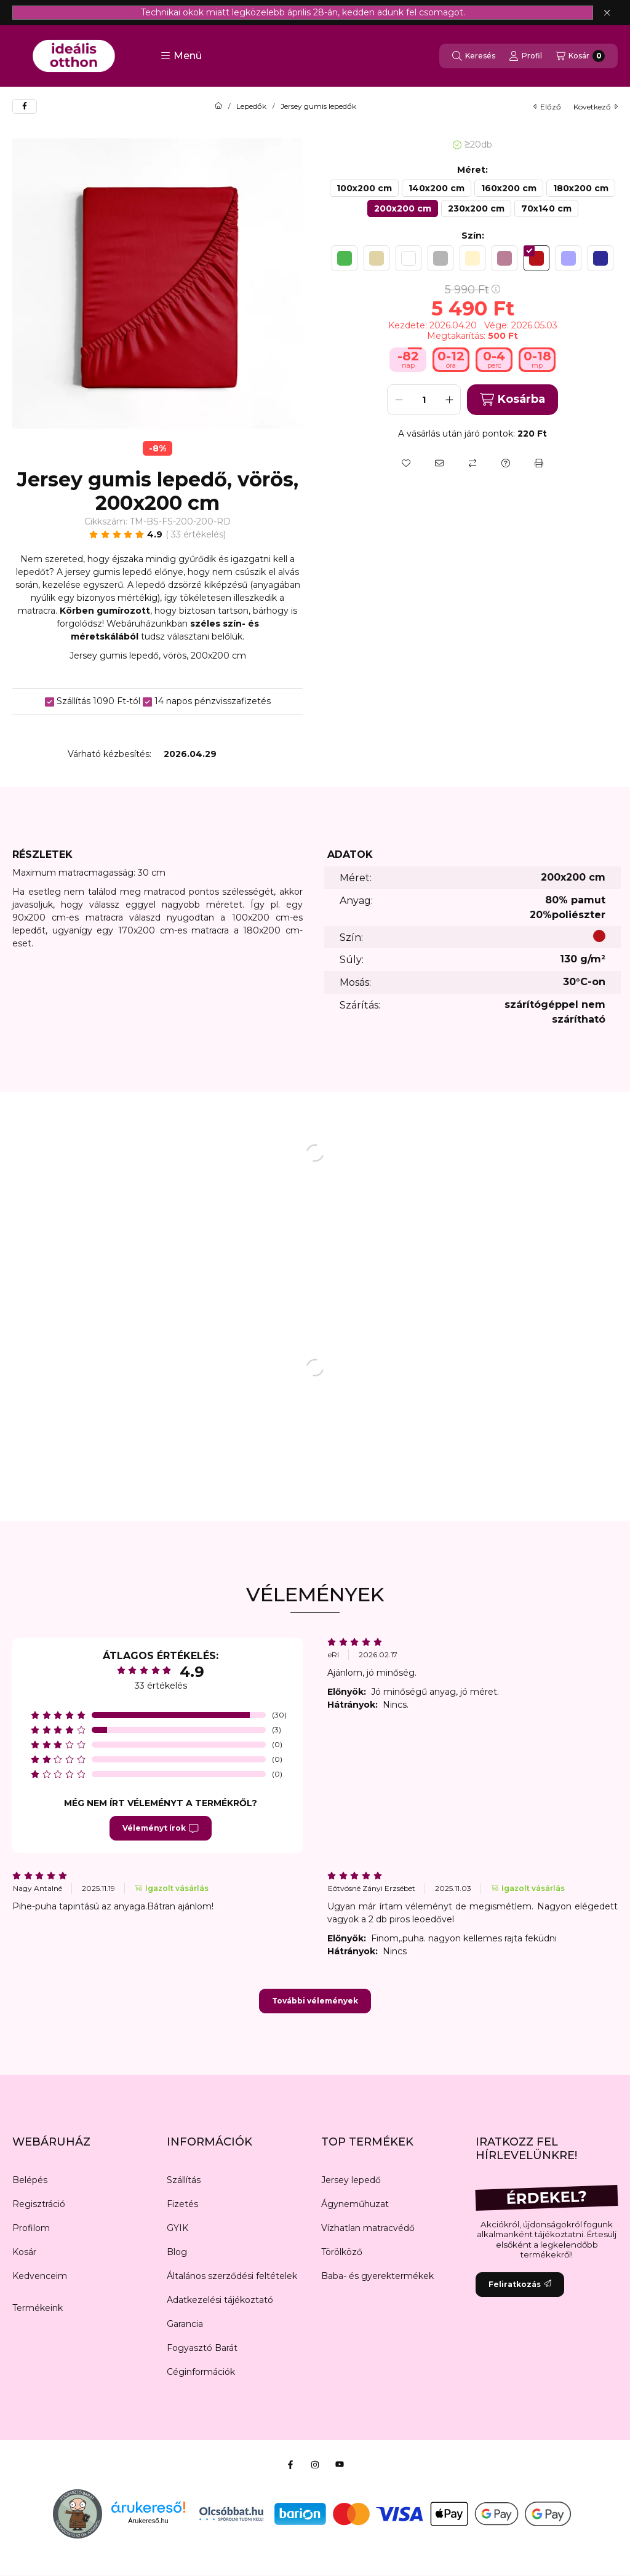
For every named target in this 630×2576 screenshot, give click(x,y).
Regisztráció (38, 2203)
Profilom (31, 2227)
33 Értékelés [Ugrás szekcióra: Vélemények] (196, 534)
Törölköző (341, 2251)
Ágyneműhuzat (355, 2203)
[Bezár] (607, 13)
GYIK (177, 2227)
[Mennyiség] (424, 399)
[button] (181, 56)
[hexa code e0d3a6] (376, 258)
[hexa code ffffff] (408, 258)
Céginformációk (201, 2371)
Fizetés (182, 2203)
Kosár (24, 2251)
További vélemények (315, 2000)
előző (547, 106)
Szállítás (184, 2180)
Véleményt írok (160, 1828)
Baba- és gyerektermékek (377, 2275)
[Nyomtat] (538, 463)
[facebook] (24, 106)
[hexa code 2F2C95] (600, 258)
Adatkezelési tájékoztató (220, 2299)
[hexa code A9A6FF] (568, 258)
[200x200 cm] (402, 208)
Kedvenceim (39, 2275)
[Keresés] (474, 56)
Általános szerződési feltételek (232, 2275)
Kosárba (512, 399)
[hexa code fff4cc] (472, 258)
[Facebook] (290, 2464)
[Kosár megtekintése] (580, 56)
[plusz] (449, 399)
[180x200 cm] (580, 188)
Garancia (185, 2323)
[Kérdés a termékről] (505, 463)
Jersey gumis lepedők (318, 106)
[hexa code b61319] (536, 258)
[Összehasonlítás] (472, 463)
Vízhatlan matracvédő (368, 2227)
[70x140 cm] (546, 208)
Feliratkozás (519, 2284)
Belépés (29, 2180)
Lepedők (251, 106)
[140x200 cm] (436, 188)
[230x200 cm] (476, 208)
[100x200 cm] (364, 188)
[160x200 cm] (508, 188)
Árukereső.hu (148, 2520)
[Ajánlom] (439, 463)
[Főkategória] (218, 106)
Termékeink (37, 2307)
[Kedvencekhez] (406, 463)
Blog (177, 2251)
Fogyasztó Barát (202, 2347)
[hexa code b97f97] (504, 258)
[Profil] (525, 56)
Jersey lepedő (351, 2180)
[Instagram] (315, 2464)
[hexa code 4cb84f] (344, 258)
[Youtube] (339, 2464)
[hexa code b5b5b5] (440, 258)
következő (595, 106)
